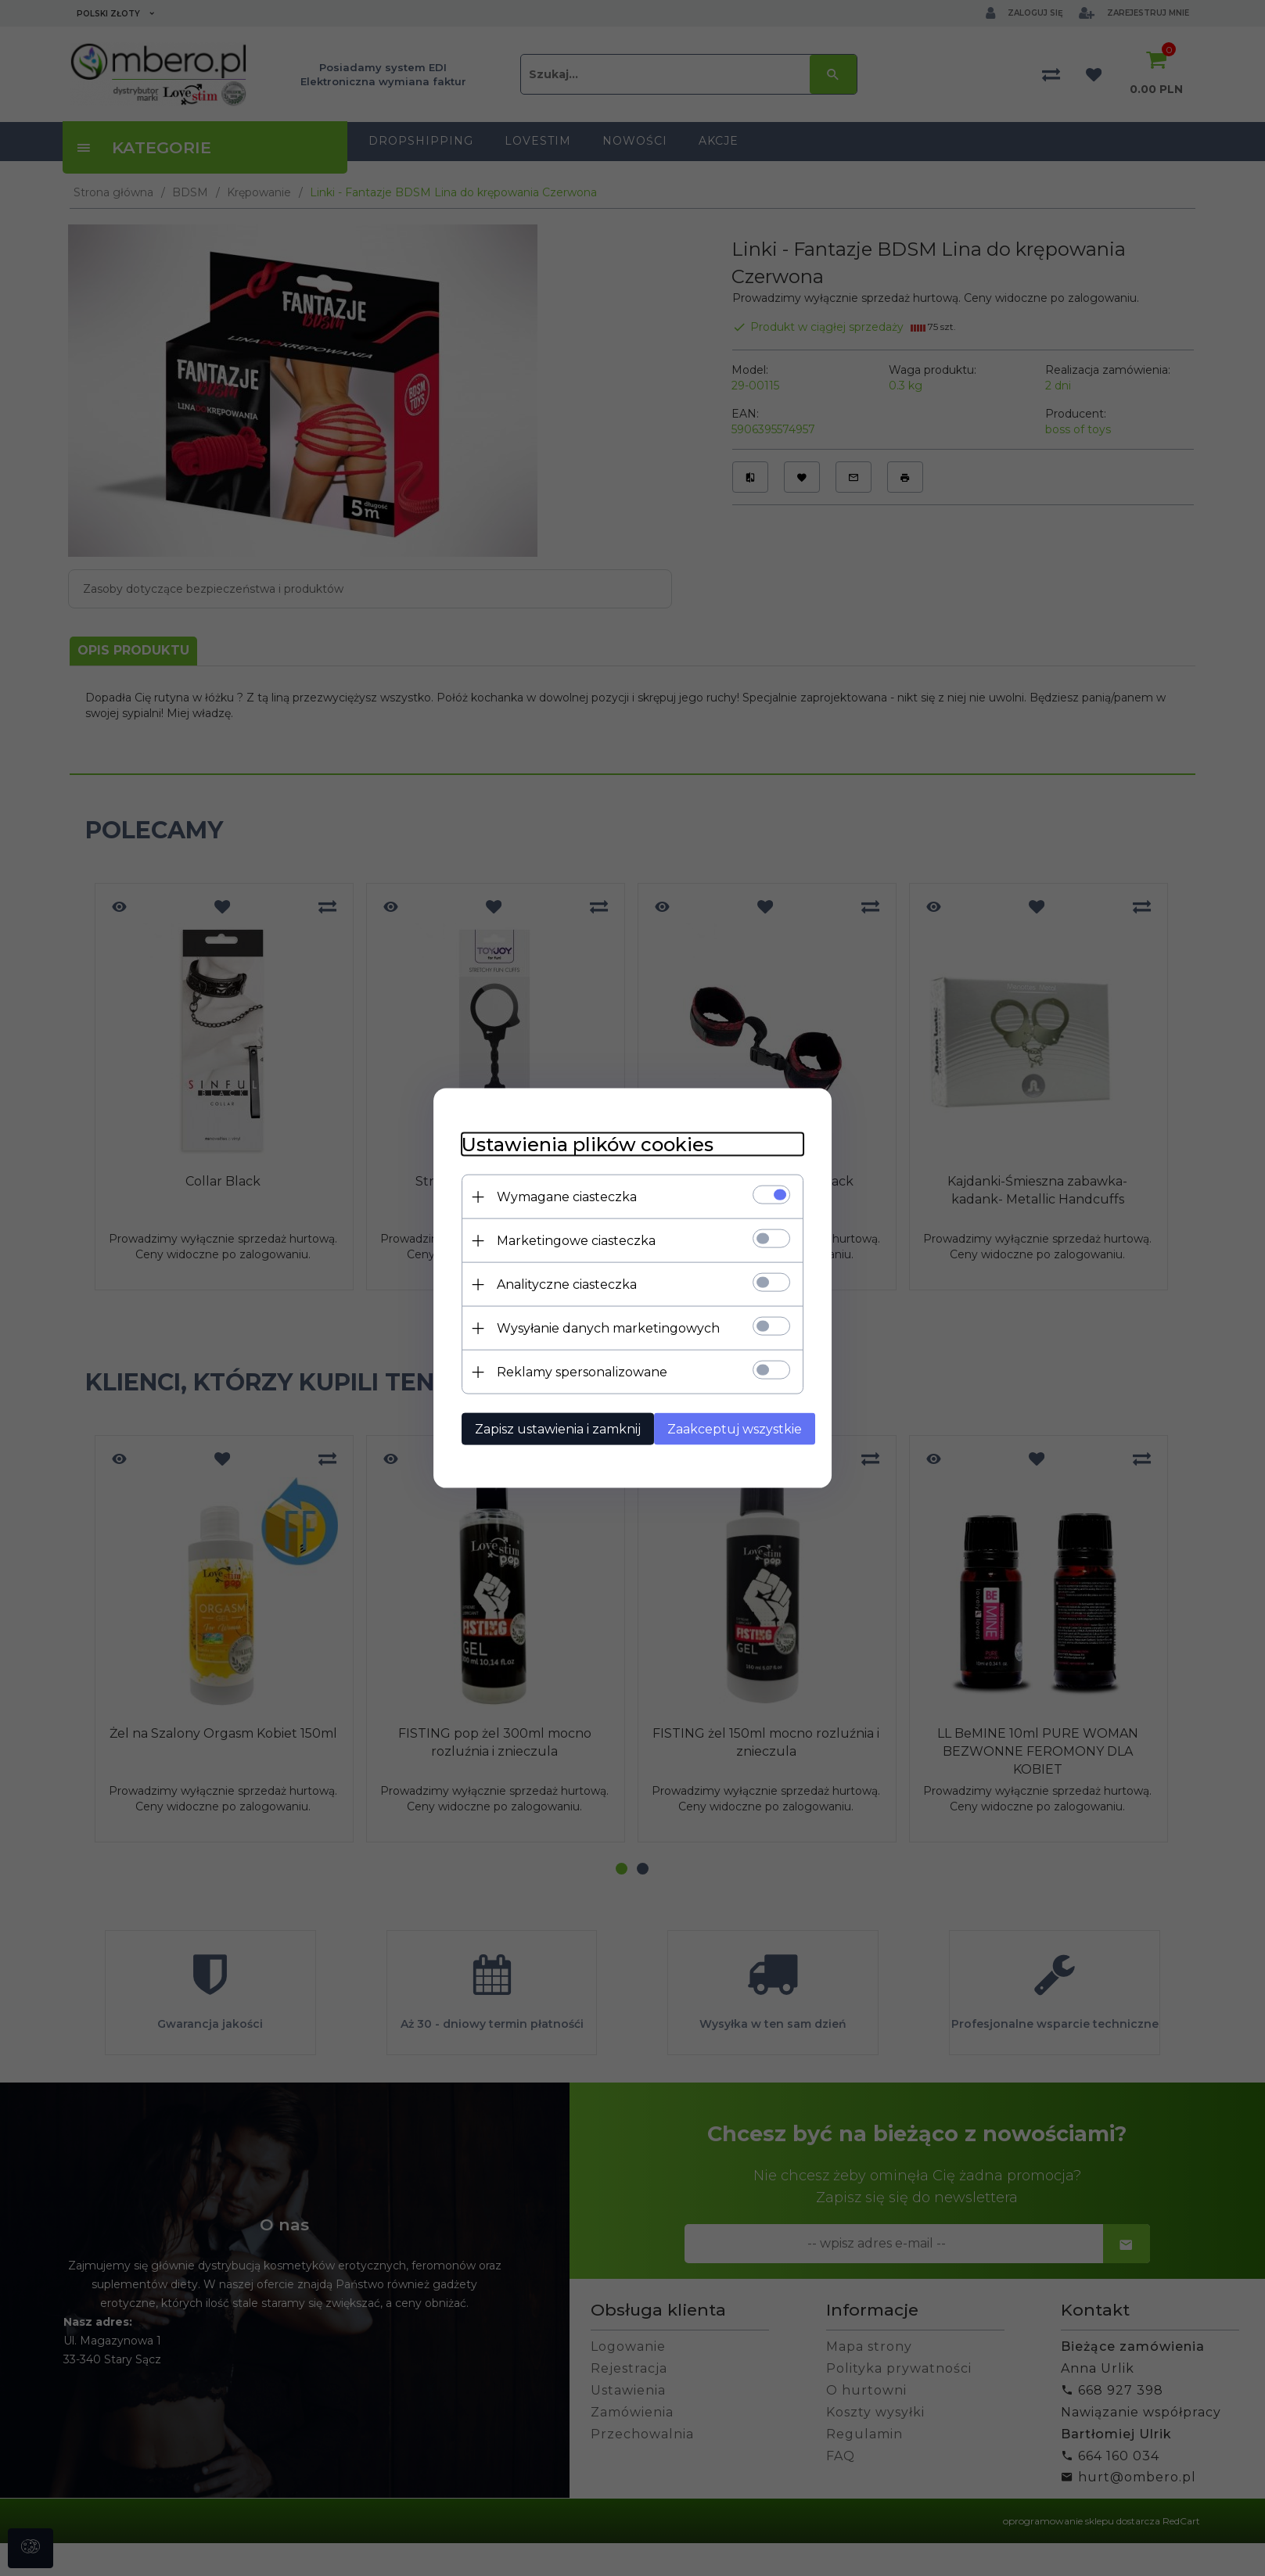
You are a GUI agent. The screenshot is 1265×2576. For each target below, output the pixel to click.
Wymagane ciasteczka (558, 1196)
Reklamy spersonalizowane (573, 1371)
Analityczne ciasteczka (558, 1283)
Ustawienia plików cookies (579, 1143)
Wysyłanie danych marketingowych (599, 1327)
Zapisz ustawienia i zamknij (549, 1428)
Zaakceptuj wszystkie (732, 1428)
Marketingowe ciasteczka (567, 1239)
